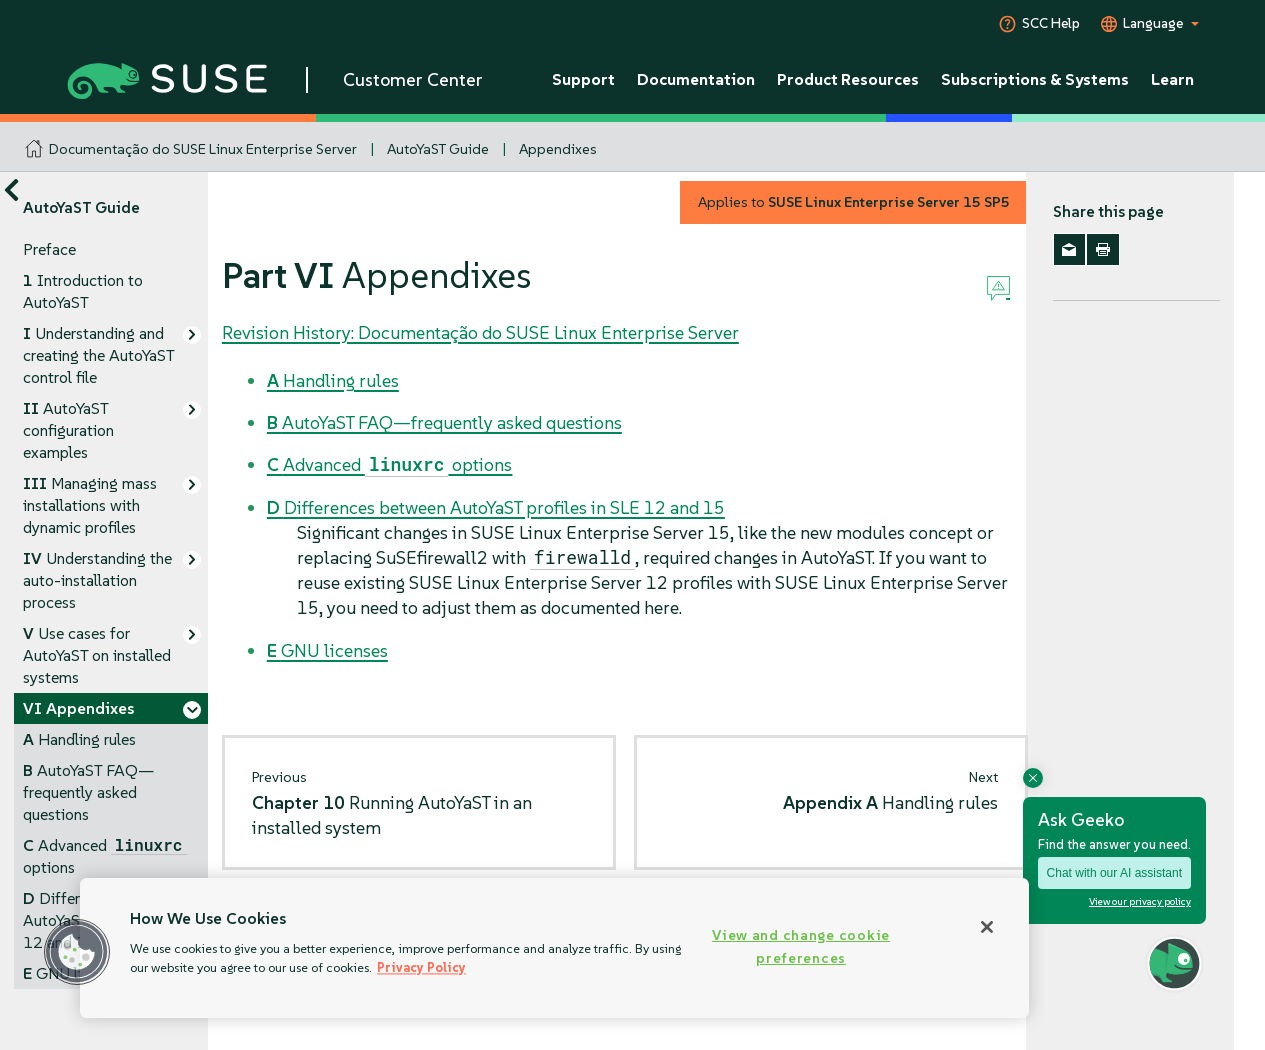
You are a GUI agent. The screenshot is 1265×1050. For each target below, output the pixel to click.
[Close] (987, 927)
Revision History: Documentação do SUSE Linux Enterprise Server (480, 332)
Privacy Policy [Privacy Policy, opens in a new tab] (421, 967)
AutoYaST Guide (438, 149)
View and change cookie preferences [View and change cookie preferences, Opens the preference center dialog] (801, 946)
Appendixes (558, 149)
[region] (554, 948)
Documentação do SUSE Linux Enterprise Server (203, 149)
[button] (77, 952)
